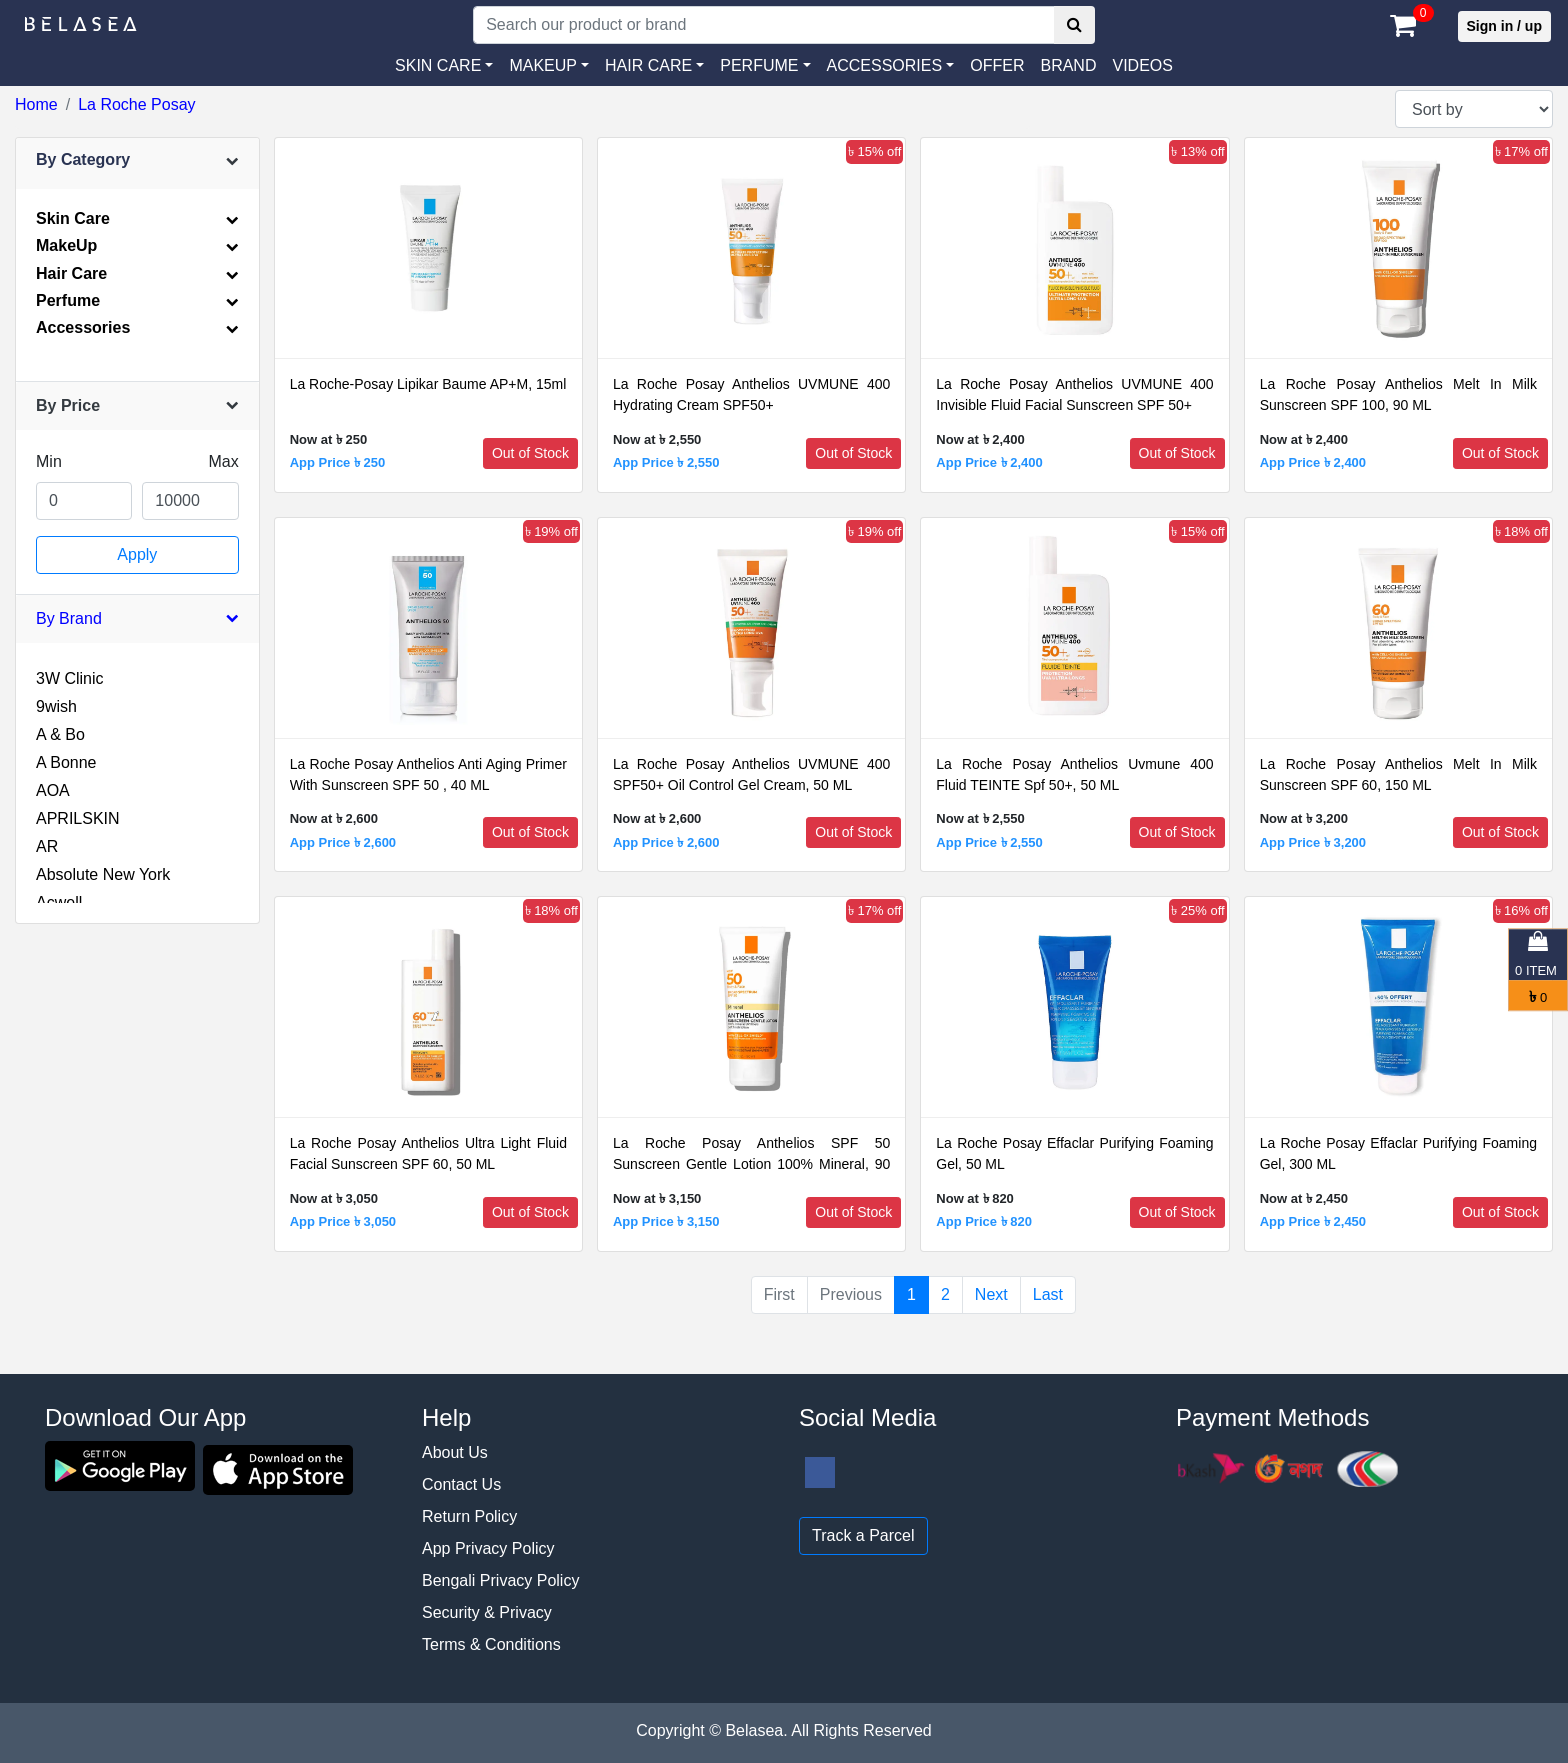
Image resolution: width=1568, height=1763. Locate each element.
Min (49, 461)
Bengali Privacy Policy (500, 1580)
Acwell (59, 902)
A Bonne (66, 762)
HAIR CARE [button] (648, 65)
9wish (56, 706)
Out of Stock (530, 453)
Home (36, 104)
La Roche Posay (136, 104)
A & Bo (60, 734)
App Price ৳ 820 (984, 1221)
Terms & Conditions (491, 1644)
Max (223, 461)
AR (47, 846)
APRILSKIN (78, 818)
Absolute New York (103, 874)
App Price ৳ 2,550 (666, 462)
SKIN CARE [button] (438, 65)
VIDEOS (1142, 65)
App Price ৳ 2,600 (343, 842)
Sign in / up (1504, 26)
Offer (997, 65)
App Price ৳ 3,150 (666, 1221)
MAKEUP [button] (543, 65)
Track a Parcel (863, 1535)
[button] (891, 66)
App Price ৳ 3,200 (1313, 842)
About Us (455, 1452)
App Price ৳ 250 (338, 462)
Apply (137, 554)
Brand (1068, 65)
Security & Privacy (487, 1612)
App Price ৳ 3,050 (343, 1221)
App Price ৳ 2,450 (1313, 1221)
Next (991, 1294)
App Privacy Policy (488, 1548)
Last (1048, 1294)
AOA (53, 790)
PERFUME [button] (759, 65)
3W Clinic (70, 678)
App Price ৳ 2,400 (989, 462)
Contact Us (461, 1484)
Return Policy (469, 1516)
